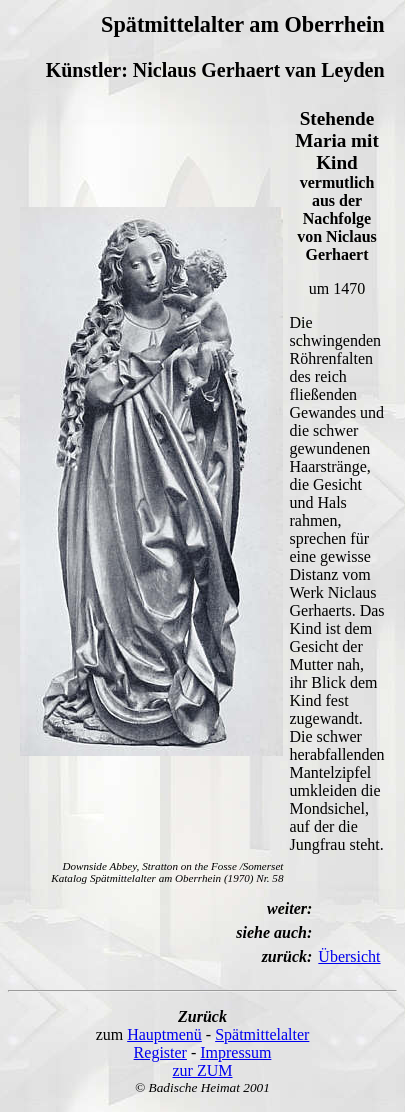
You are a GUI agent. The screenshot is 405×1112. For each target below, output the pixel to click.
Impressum (235, 1052)
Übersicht (349, 956)
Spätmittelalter (262, 1034)
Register (160, 1052)
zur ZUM (203, 1070)
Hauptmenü (164, 1034)
